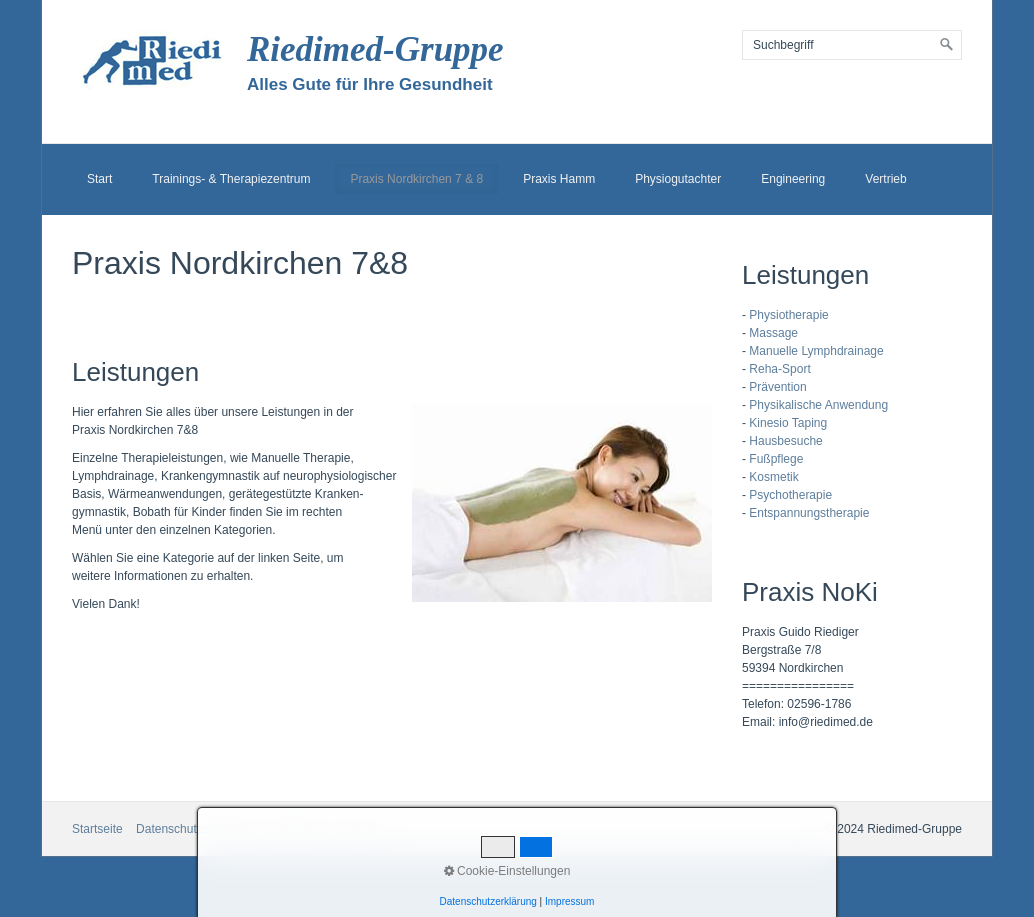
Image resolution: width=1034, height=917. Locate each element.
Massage (773, 333)
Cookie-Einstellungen (507, 871)
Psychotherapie (790, 495)
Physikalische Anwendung (818, 405)
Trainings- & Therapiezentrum (231, 179)
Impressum (569, 901)
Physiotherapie (788, 315)
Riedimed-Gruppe (375, 49)
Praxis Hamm (559, 179)
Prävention (777, 387)
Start (99, 179)
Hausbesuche (785, 441)
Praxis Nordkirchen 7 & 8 (416, 179)
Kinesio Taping (788, 423)
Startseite (97, 829)
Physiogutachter (678, 179)
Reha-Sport (779, 369)
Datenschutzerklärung (488, 901)
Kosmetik (773, 477)
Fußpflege (776, 459)
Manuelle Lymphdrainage (816, 351)
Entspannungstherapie (809, 513)
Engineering (793, 179)
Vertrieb (885, 179)
